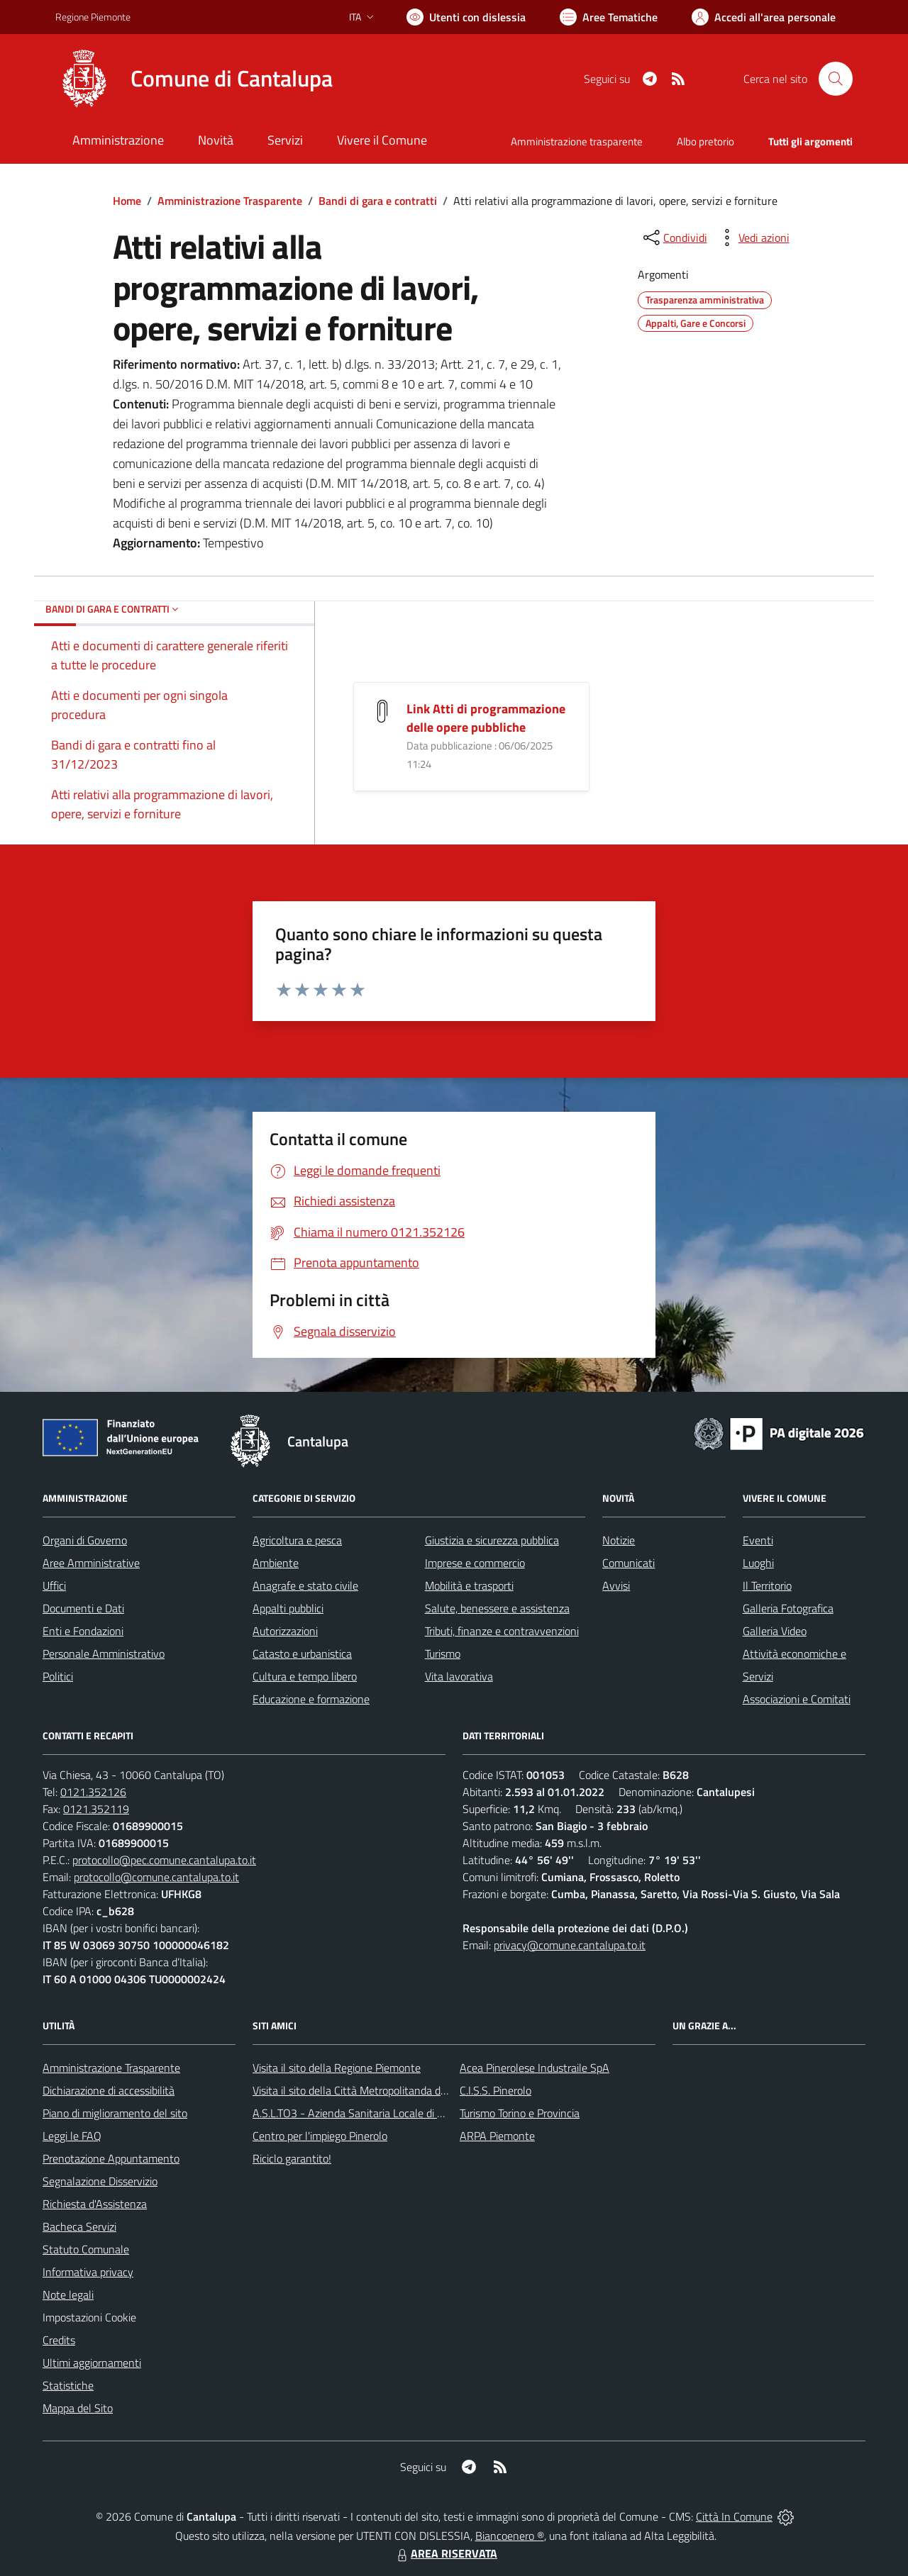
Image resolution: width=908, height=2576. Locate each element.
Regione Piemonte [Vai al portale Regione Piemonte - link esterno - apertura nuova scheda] (93, 16)
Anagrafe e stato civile (305, 1585)
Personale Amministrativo (104, 1653)
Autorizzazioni (285, 1630)
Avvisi (616, 1585)
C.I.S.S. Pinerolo (495, 2090)
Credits (59, 2339)
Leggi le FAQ (72, 2135)
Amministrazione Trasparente (229, 200)
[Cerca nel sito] (836, 79)
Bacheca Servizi (79, 2226)
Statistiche (68, 2385)
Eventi (758, 1540)
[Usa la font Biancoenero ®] (466, 17)
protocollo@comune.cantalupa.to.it (156, 1876)
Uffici (54, 1585)
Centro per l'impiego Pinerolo (320, 2135)
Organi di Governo (85, 1540)
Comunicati (628, 1562)
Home (127, 200)
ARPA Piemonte (497, 2135)
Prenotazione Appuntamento (111, 2158)
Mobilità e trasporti (469, 1585)
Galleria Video (775, 1630)
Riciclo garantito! (292, 2158)
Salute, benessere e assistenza (497, 1608)
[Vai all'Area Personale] (764, 17)
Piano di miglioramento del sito (115, 2112)
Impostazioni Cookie (89, 2317)
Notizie (618, 1540)
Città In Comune (734, 2516)
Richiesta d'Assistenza (95, 2203)
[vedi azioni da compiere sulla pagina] (752, 237)
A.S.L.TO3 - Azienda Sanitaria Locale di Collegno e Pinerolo (390, 2112)
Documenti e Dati (83, 1608)
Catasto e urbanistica (302, 1653)
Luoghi (758, 1562)
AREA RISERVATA (445, 2553)
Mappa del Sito (78, 2407)
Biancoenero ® (509, 2535)
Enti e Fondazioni (83, 1630)
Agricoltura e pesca (297, 1540)
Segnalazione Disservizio (100, 2181)
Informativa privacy (88, 2271)
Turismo (442, 1653)
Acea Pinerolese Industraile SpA (534, 2067)
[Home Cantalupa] (194, 79)
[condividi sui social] (674, 237)
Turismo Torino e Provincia (520, 2112)
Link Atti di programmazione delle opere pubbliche (485, 718)
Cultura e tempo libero (305, 1676)
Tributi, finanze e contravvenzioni (502, 1630)
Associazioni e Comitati (797, 1698)
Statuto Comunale (86, 2249)
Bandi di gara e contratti (378, 200)
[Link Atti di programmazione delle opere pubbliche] (382, 709)
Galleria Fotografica (788, 1608)
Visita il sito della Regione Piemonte (337, 2067)
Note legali (68, 2294)
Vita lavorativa (459, 1676)
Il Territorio (767, 1585)
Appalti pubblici (288, 1608)
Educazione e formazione (311, 1698)
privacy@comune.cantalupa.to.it (570, 1944)
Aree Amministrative (91, 1562)
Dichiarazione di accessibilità (109, 2090)
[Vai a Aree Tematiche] (609, 17)
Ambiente (276, 1562)
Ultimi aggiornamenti (92, 2362)
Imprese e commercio (475, 1562)
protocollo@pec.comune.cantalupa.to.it (164, 1859)
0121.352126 (93, 1791)
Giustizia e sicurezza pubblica (492, 1540)
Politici (58, 1676)
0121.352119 (96, 1808)
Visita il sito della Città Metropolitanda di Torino (363, 2090)
